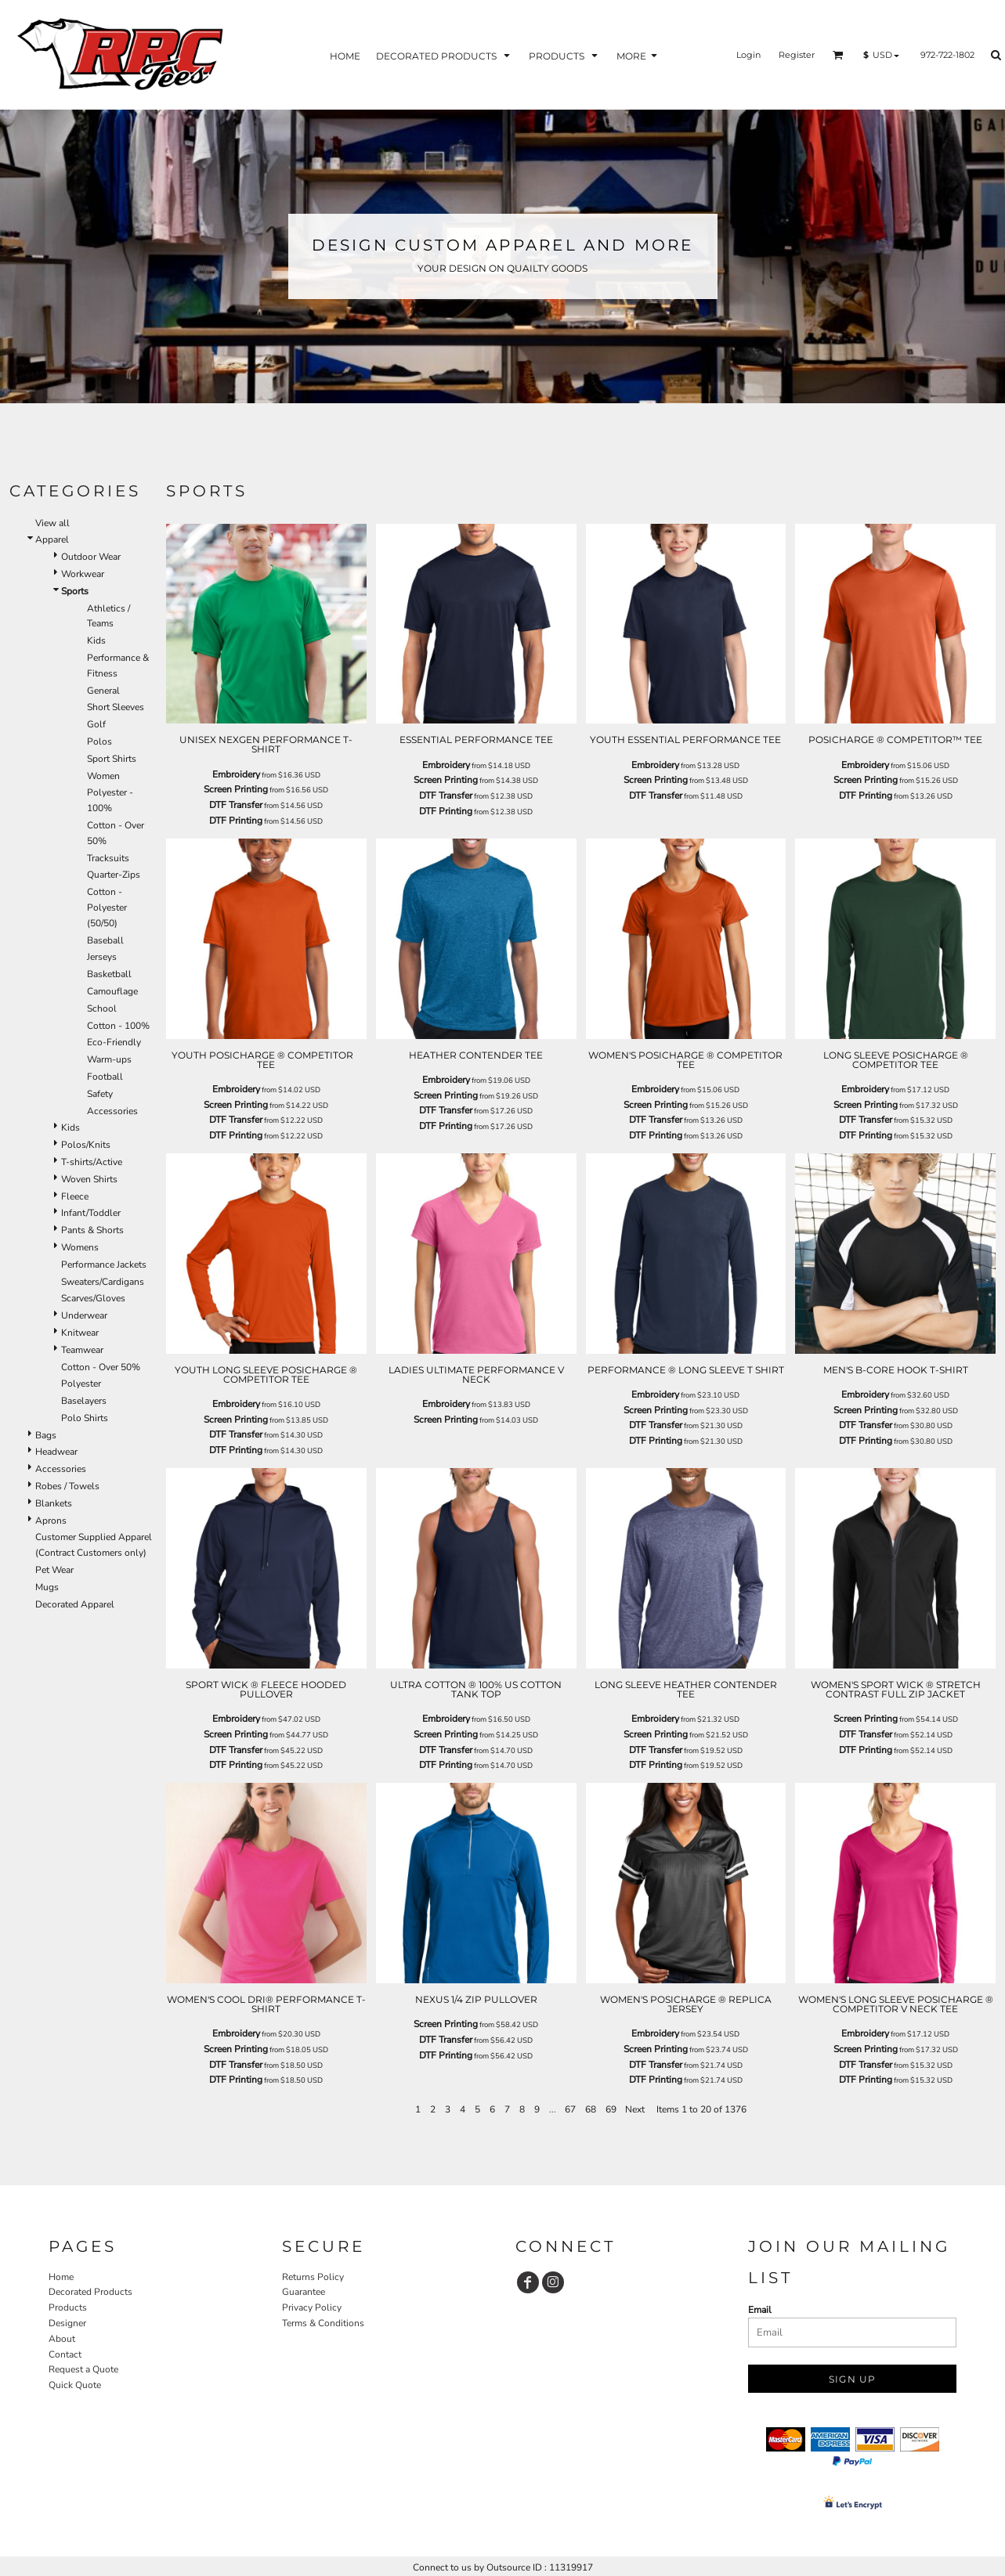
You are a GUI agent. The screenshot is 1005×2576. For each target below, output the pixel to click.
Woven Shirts (89, 1179)
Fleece (75, 1196)
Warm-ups (109, 1059)
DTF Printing (235, 820)
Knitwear (80, 1332)
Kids (96, 640)
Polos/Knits (85, 1144)
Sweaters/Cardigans (102, 1281)
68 (590, 2109)
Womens (80, 1247)
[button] (838, 54)
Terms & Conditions (323, 2323)
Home (61, 2277)
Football (105, 1076)
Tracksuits (108, 858)
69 (611, 2109)
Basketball (109, 974)
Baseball (105, 940)
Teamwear (82, 1350)
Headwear (56, 1451)
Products (68, 2307)
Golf (96, 724)
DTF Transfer (235, 805)
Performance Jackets (103, 1264)
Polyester (81, 1383)
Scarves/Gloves (93, 1298)
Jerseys (102, 957)
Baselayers (84, 1400)
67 (570, 2109)
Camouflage (112, 991)
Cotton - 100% (118, 1025)
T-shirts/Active (91, 1162)
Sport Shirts (111, 758)
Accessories (112, 1111)
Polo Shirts (84, 1418)
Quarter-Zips (113, 874)
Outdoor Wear (91, 556)
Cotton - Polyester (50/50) (107, 907)
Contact (65, 2354)
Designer (67, 2323)
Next (635, 2109)
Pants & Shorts (92, 1230)
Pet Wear (54, 1570)
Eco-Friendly (114, 1042)
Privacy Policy (312, 2307)
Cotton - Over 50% (100, 1367)
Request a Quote (83, 2369)
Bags (45, 1435)
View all (52, 523)
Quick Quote (75, 2385)
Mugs (47, 1587)
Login (748, 54)
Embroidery (236, 774)
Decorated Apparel (74, 1604)
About (62, 2338)
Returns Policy (313, 2277)
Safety (100, 1094)
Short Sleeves (115, 707)
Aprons (51, 1520)
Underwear (84, 1315)
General (103, 690)
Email (760, 2310)
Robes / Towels (67, 1486)
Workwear (82, 574)
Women (103, 776)
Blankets (53, 1503)
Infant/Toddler (91, 1213)
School (102, 1008)
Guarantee (303, 2292)
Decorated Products (90, 2292)
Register (797, 54)
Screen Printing (236, 789)
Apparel (52, 539)
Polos (99, 741)
